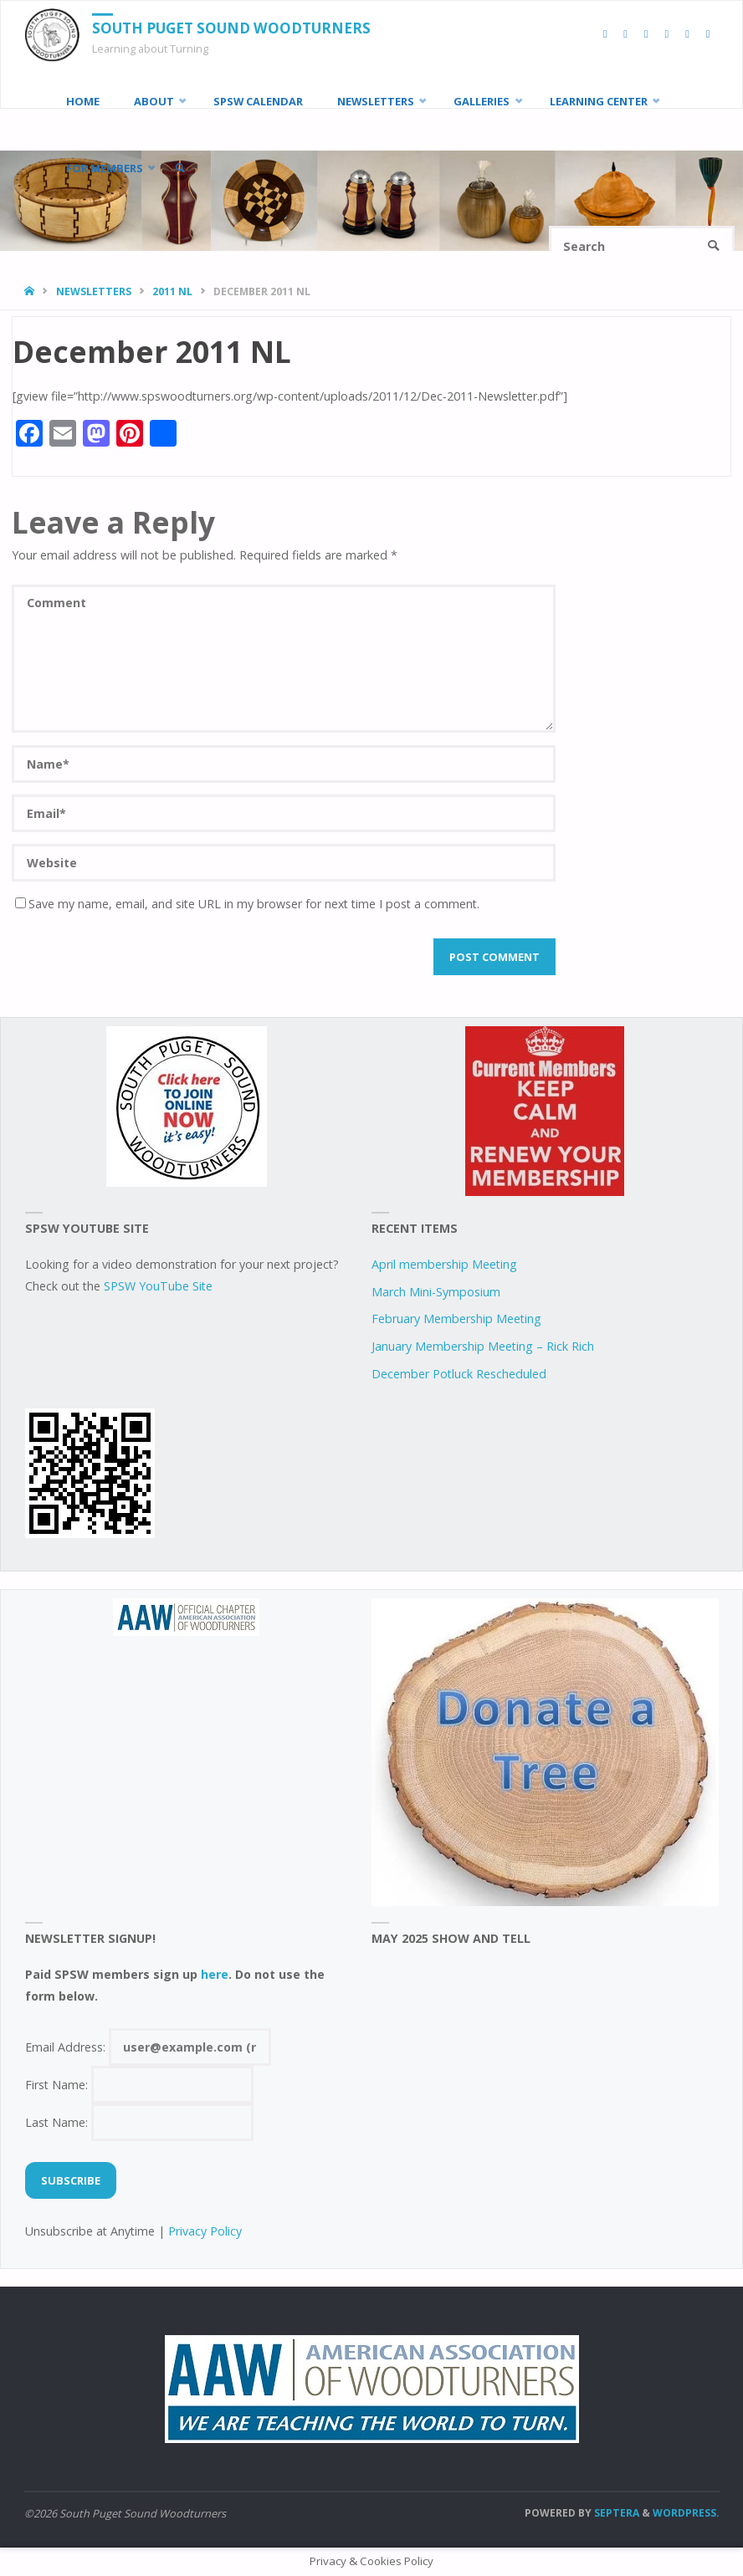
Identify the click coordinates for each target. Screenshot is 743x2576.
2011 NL (172, 291)
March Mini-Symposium (436, 1292)
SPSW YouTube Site (158, 1286)
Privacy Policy (205, 2231)
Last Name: (139, 2122)
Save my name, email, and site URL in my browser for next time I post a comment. (247, 904)
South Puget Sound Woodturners (231, 28)
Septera (615, 2513)
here (214, 1974)
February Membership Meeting (456, 1318)
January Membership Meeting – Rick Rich (483, 1346)
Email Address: (148, 2047)
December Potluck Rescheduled (459, 1374)
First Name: (139, 2085)
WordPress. (686, 2513)
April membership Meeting (444, 1264)
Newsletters (93, 291)
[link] (180, 168)
